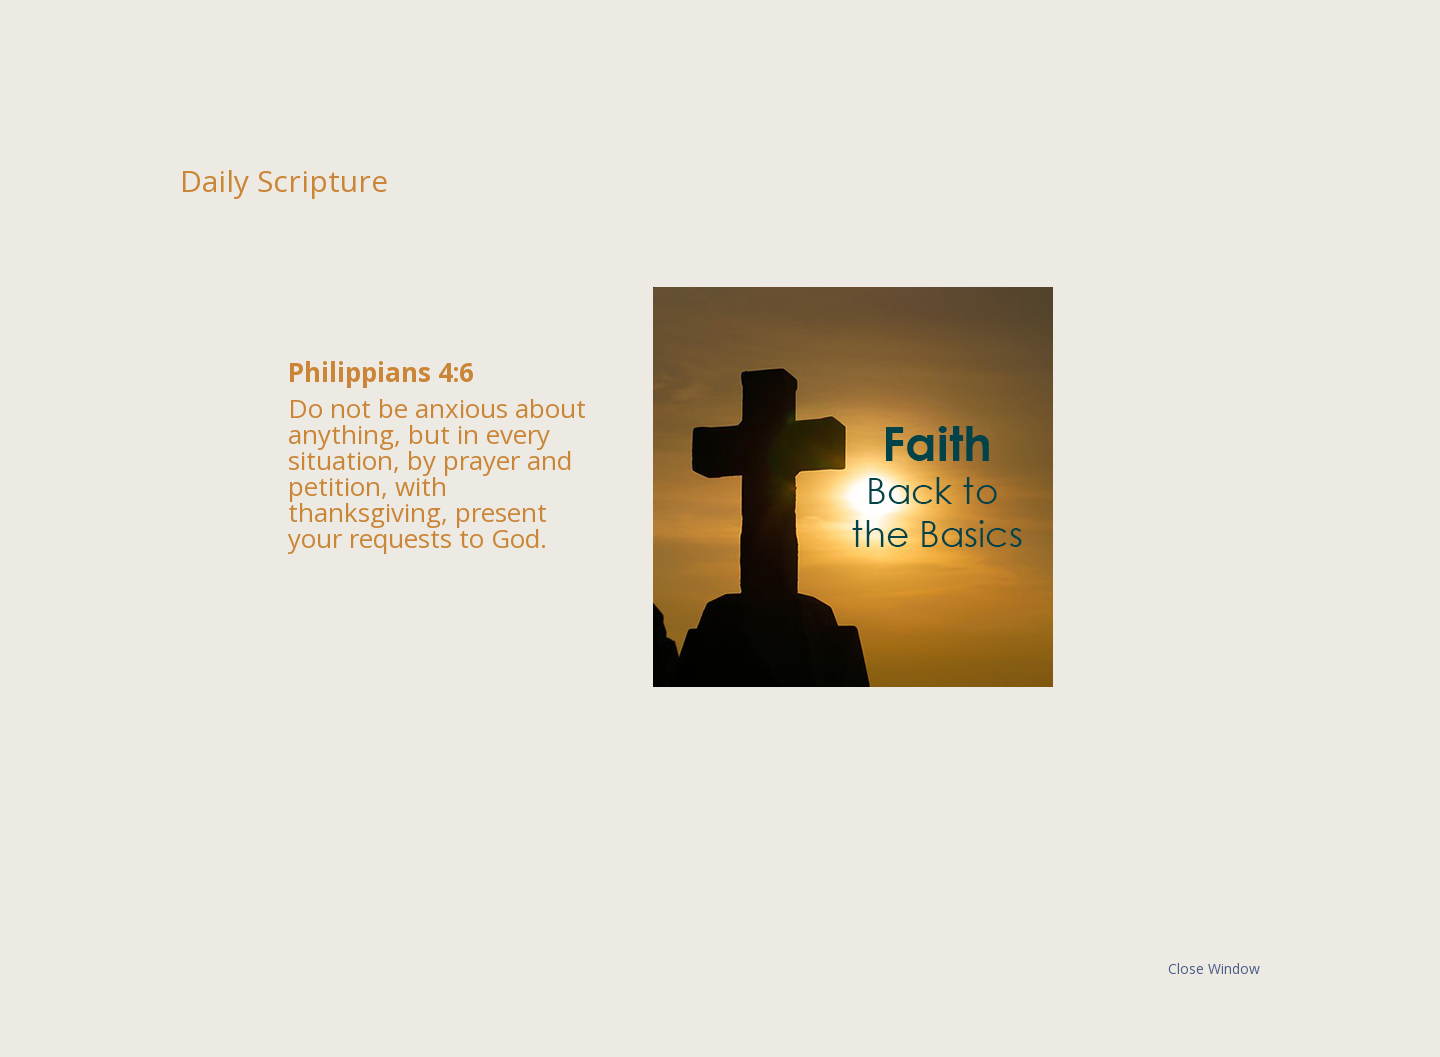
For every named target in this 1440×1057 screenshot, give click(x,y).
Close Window (1214, 968)
